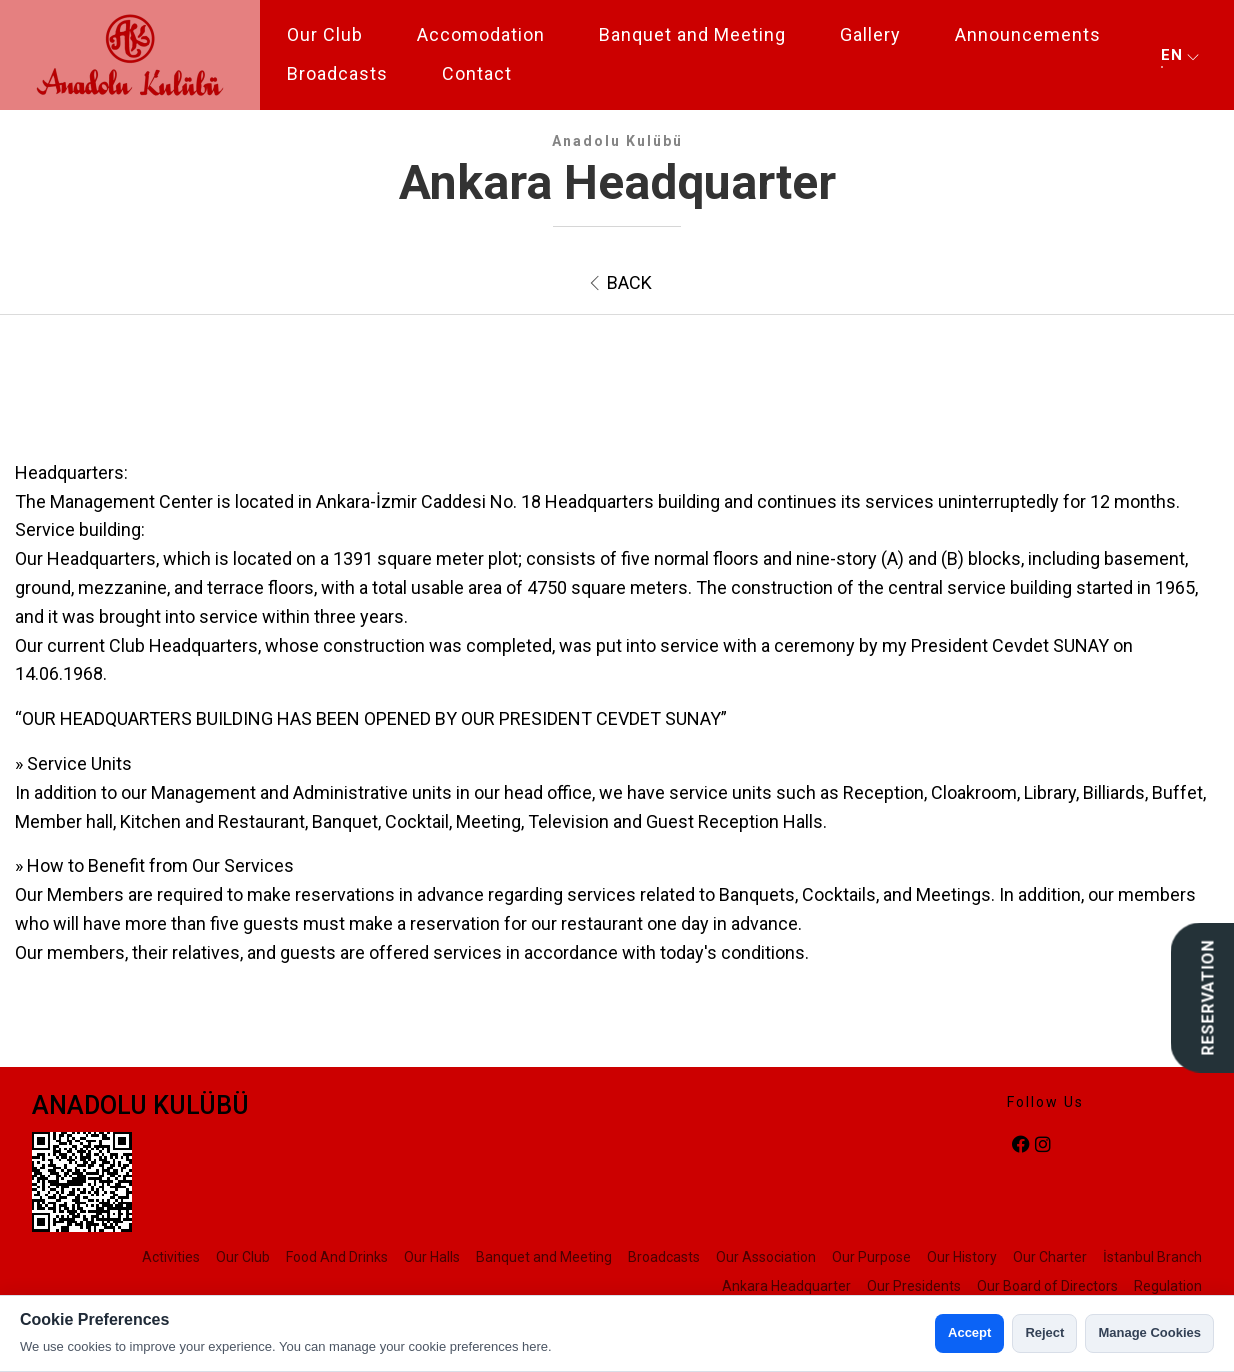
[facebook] (1021, 1145)
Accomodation (481, 34)
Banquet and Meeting (692, 34)
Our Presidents (914, 1286)
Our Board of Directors (1047, 1286)
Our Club (325, 34)
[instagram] (1043, 1145)
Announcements (1028, 34)
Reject (1044, 1332)
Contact (477, 73)
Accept (969, 1332)
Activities (171, 1257)
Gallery (870, 34)
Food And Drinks (337, 1257)
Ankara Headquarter (786, 1286)
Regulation (1168, 1286)
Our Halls (432, 1257)
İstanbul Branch (1152, 1257)
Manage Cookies (1149, 1332)
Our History (962, 1257)
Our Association (766, 1257)
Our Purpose (871, 1257)
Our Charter (1050, 1257)
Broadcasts (337, 73)
